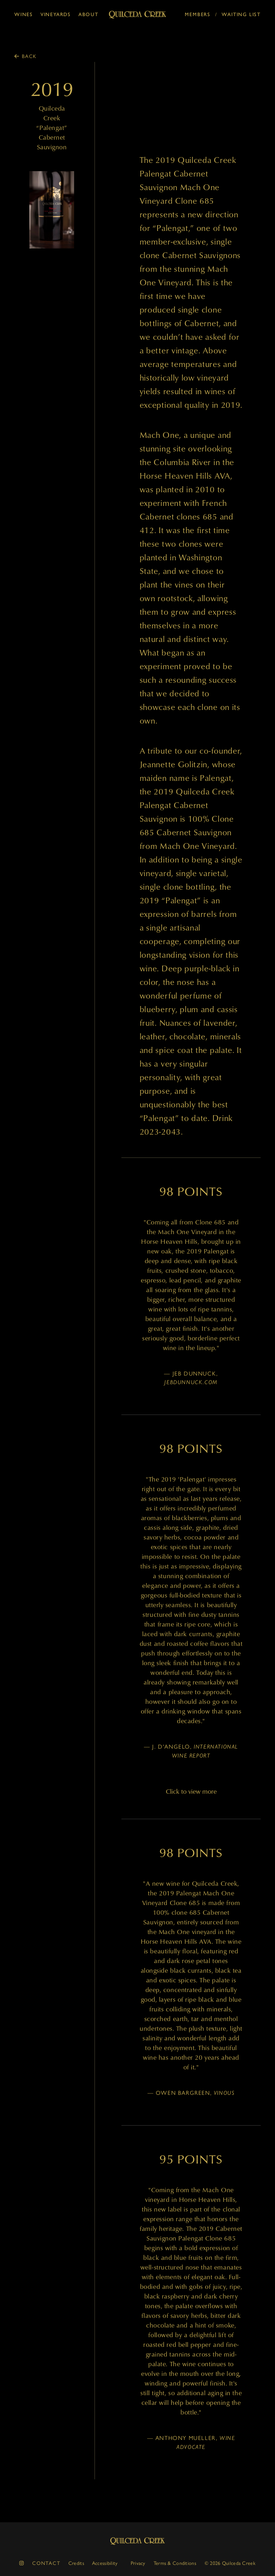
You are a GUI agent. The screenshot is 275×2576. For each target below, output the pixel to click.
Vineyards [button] (55, 14)
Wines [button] (23, 14)
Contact (46, 2562)
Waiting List (241, 14)
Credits (76, 2562)
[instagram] (21, 2562)
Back (29, 55)
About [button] (88, 14)
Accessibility (105, 2562)
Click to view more (191, 1791)
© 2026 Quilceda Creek (229, 2562)
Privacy (138, 2562)
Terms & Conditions (175, 2562)
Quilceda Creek (137, 2541)
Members (198, 14)
